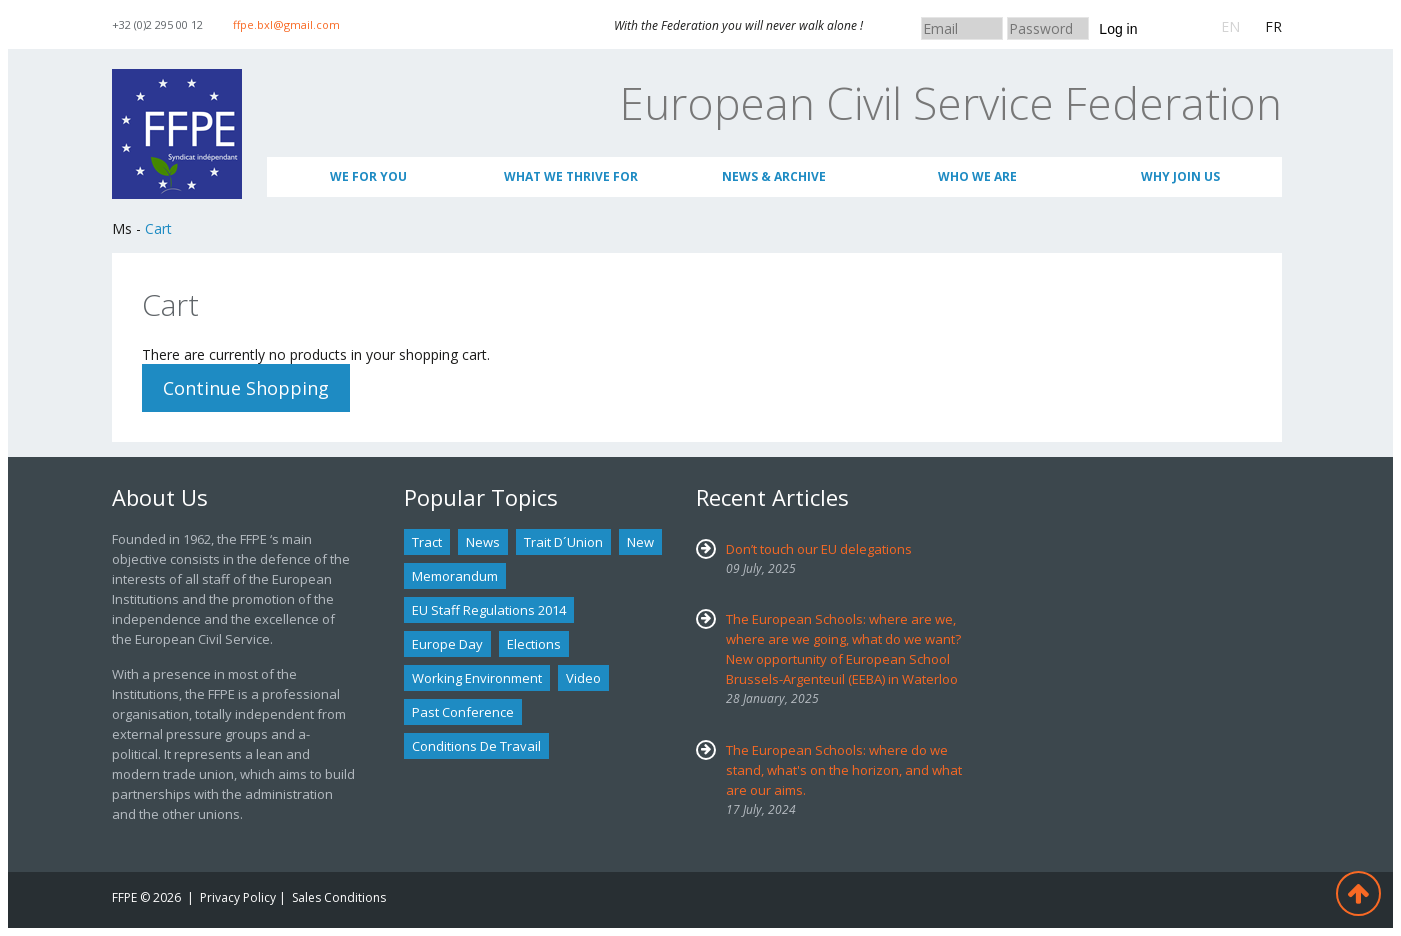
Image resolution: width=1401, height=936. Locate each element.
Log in (1118, 29)
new (640, 542)
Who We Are (977, 176)
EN (1230, 26)
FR (1273, 26)
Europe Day (447, 644)
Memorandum (455, 576)
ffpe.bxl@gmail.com (286, 24)
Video (583, 678)
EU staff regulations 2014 (489, 610)
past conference (463, 712)
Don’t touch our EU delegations (819, 549)
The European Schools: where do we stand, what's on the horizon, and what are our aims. (844, 770)
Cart (158, 228)
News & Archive (774, 176)
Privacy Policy (238, 897)
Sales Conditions (339, 897)
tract (427, 542)
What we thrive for (571, 176)
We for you (368, 176)
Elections (534, 644)
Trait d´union (563, 542)
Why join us (1180, 176)
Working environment (477, 678)
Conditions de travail (476, 746)
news (483, 542)
